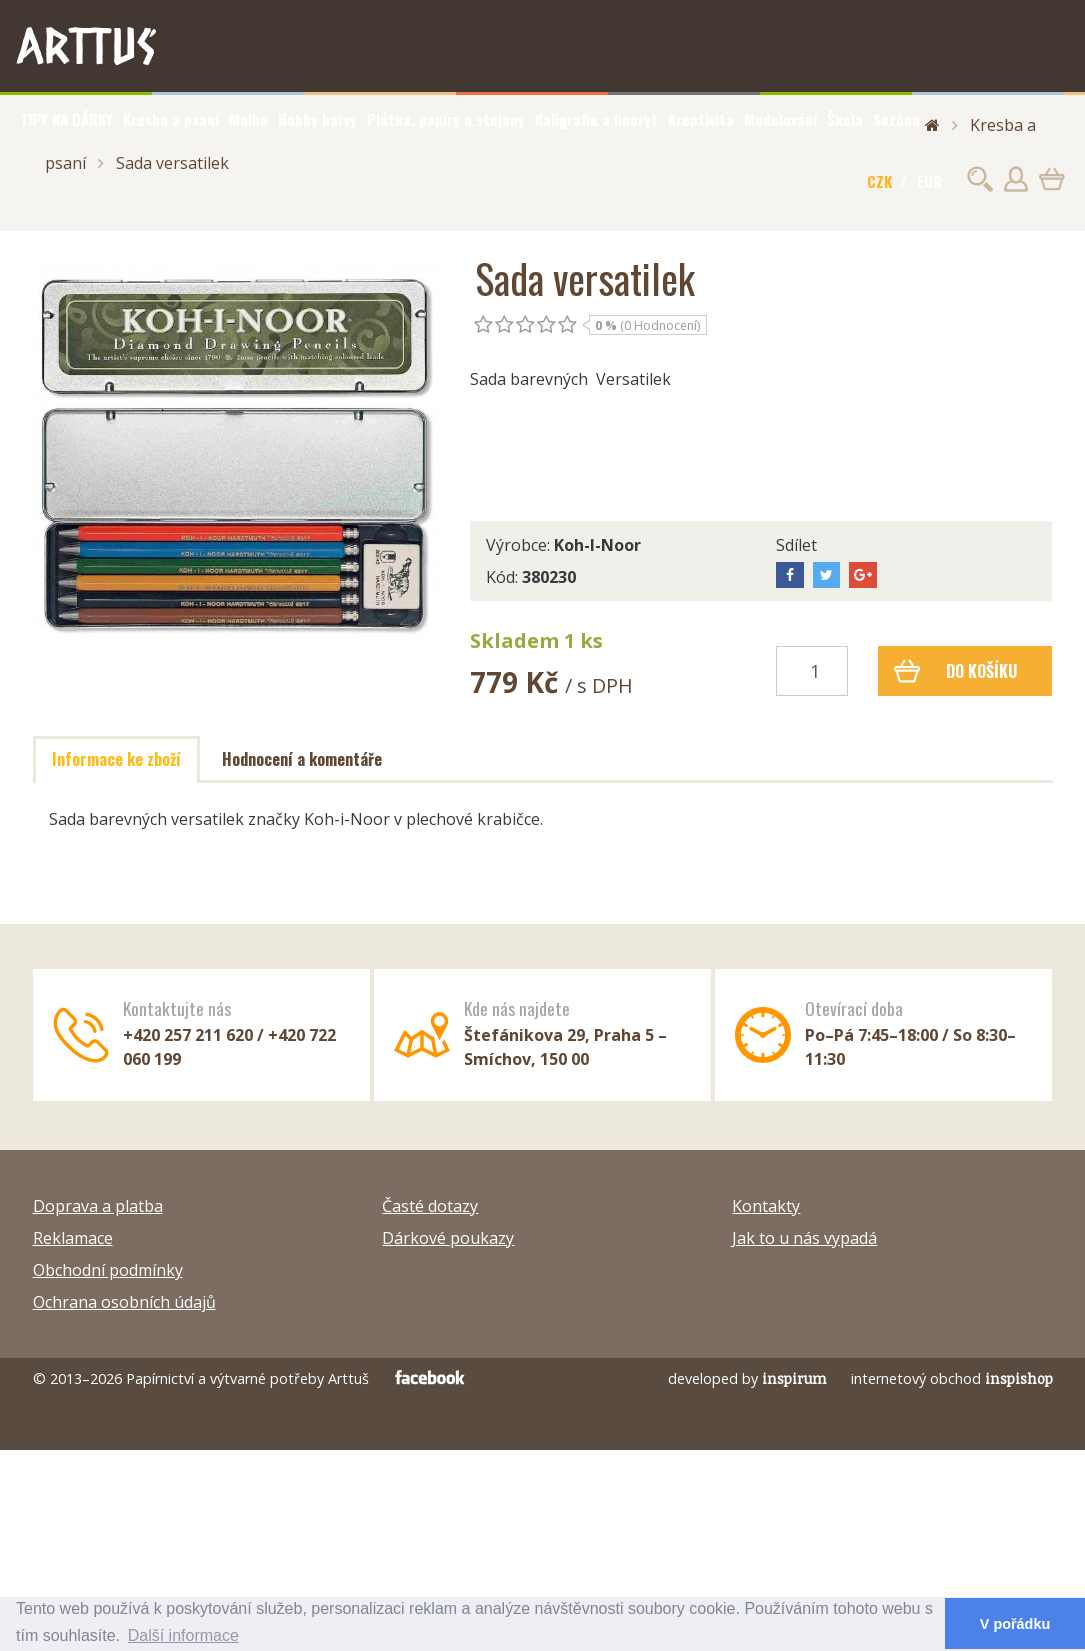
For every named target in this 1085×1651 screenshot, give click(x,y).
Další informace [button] (183, 1635)
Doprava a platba (98, 1206)
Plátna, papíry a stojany (446, 119)
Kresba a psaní (171, 119)
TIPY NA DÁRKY (66, 119)
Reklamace (73, 1238)
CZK (879, 181)
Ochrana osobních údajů (124, 1302)
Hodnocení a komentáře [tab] (302, 759)
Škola (845, 119)
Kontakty (766, 1206)
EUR (929, 181)
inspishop (1019, 1378)
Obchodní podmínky (108, 1270)
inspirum (794, 1378)
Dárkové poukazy (448, 1238)
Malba (248, 119)
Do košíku (955, 671)
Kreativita (701, 119)
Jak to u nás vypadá (804, 1238)
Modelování (780, 119)
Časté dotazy (430, 1206)
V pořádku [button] (1015, 1624)
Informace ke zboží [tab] (116, 759)
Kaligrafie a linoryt (596, 119)
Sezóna (896, 119)
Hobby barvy (317, 119)
